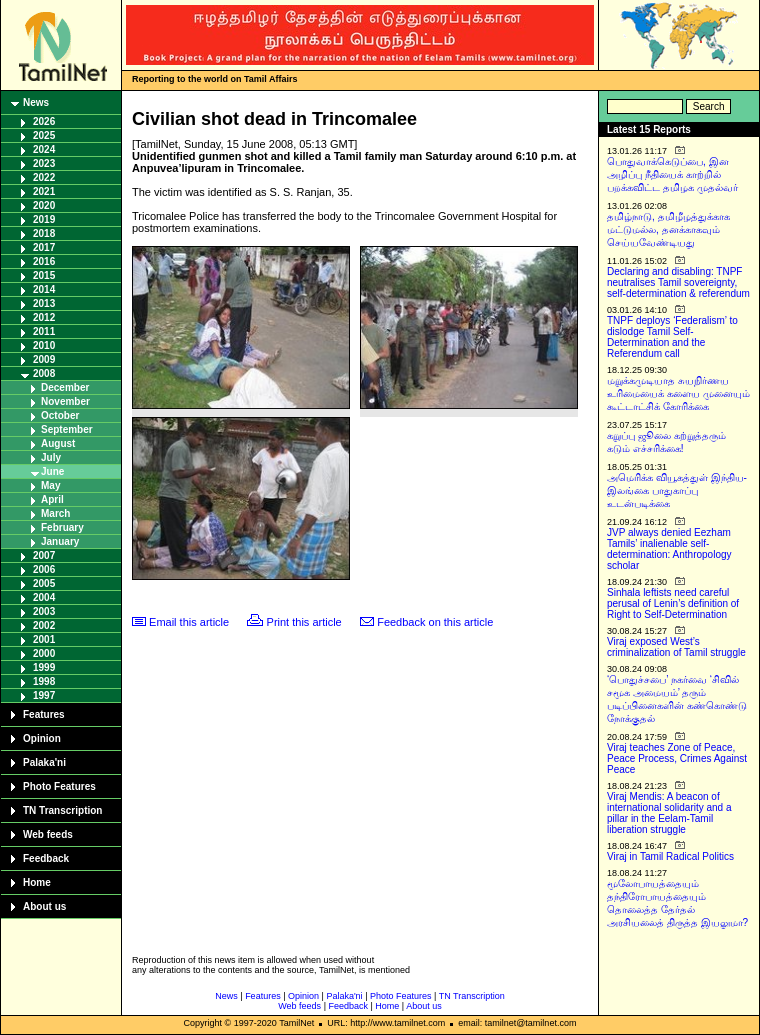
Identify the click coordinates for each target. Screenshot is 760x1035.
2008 (44, 373)
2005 (44, 583)
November (65, 401)
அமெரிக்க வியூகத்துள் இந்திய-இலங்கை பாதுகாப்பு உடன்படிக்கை (677, 490)
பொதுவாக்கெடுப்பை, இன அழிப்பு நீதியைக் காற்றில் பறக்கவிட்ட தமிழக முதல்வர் (672, 174)
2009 (44, 359)
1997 (44, 695)
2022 (44, 177)
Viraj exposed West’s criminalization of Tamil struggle (676, 647)
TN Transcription (62, 810)
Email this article (189, 622)
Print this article (304, 622)
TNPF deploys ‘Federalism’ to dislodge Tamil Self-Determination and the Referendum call (672, 337)
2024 (44, 149)
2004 (44, 597)
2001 (44, 639)
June (52, 471)
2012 (44, 317)
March (55, 513)
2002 (44, 625)
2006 (44, 569)
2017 (44, 247)
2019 (44, 219)
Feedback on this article (435, 622)
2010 (44, 345)
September (67, 429)
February (62, 527)
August (58, 443)
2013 (44, 303)
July (51, 457)
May (50, 485)
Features (44, 714)
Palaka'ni (44, 762)
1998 (44, 681)
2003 (44, 611)
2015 (44, 275)
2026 (44, 121)
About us (44, 906)
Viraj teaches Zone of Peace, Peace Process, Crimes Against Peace (677, 758)
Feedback (46, 858)
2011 (44, 331)
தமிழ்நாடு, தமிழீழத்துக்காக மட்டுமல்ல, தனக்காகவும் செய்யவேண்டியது (668, 229)
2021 (44, 191)
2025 (44, 135)
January (60, 541)
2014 (44, 289)
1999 (44, 667)
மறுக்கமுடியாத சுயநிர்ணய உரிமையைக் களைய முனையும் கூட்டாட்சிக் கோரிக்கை (678, 393)
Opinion (42, 738)
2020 (44, 205)
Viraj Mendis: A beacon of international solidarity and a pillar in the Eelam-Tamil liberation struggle (669, 813)
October (60, 415)
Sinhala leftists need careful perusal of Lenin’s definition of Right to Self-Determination (673, 603)
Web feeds (48, 834)
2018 (44, 233)
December (65, 387)
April (52, 499)
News (36, 102)
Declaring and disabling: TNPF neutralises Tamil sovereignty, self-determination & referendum (678, 282)
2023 (44, 163)
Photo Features (59, 786)
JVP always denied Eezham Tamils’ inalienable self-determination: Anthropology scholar (669, 549)
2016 (44, 261)
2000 (44, 653)
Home (37, 882)
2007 (44, 555)
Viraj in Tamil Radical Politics (670, 856)
